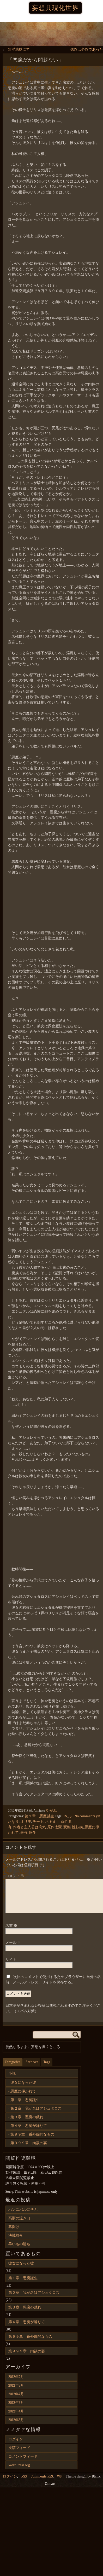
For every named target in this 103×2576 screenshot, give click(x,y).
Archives (32, 2068)
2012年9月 (16, 2383)
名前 (11, 1932)
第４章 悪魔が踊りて (28, 2132)
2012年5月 (16, 2409)
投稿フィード (19, 2454)
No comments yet (87, 1816)
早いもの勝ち (19, 2250)
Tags (46, 2068)
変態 (67, 1827)
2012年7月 (16, 2400)
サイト (10, 1966)
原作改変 (54, 1827)
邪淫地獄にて (19, 49)
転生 (32, 1832)
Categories (12, 2068)
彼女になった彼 (23, 2089)
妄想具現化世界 (55, 7)
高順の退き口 (19, 2224)
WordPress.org (19, 2471)
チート (38, 1821)
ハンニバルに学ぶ (23, 2216)
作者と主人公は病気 (29, 1827)
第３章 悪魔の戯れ (26, 2123)
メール (13, 1949)
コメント (15, 1876)
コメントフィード (23, 2463)
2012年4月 (16, 2417)
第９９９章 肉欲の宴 (28, 2149)
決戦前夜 (15, 2242)
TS (65, 1816)
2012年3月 (16, 2426)
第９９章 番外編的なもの (32, 2140)
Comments (42, 2482)
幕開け (13, 2233)
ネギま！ (52, 1821)
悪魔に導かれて (23, 2097)
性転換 (77, 1827)
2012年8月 (16, 2391)
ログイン (15, 2445)
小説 (12, 2080)
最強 (24, 1832)
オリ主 (25, 1821)
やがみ (51, 1810)
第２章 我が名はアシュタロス (36, 2115)
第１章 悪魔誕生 (39, 1816)
